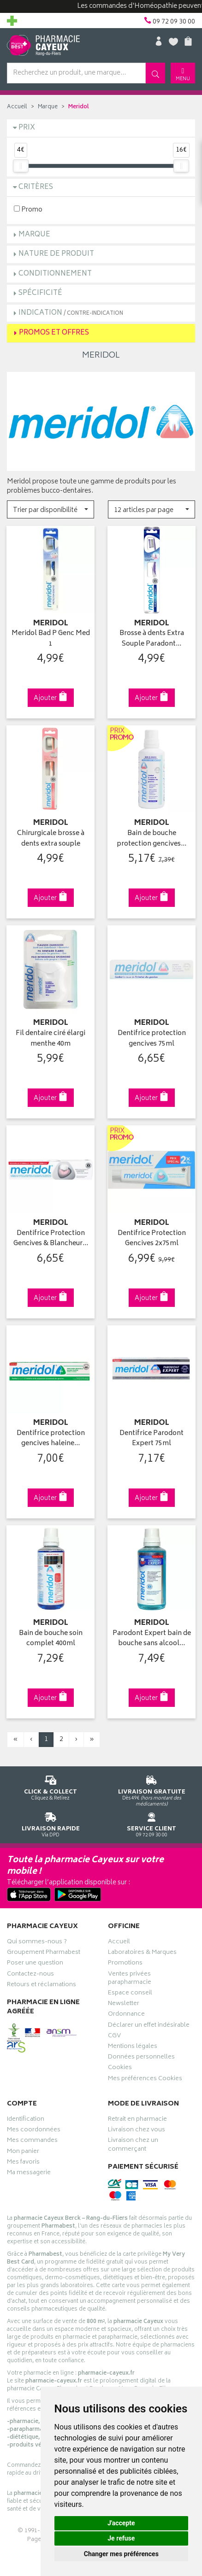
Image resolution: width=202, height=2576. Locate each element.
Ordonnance (126, 2015)
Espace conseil (130, 1994)
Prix (26, 128)
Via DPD (50, 1823)
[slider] (21, 165)
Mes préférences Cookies (145, 2079)
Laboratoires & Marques (142, 1953)
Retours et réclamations (41, 1985)
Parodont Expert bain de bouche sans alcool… (152, 1639)
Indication (70, 313)
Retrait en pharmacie (137, 2120)
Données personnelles (141, 2058)
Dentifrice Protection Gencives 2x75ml (152, 1239)
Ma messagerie (29, 2173)
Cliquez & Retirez (50, 1786)
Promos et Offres (54, 333)
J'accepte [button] (121, 2523)
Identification (25, 2120)
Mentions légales (132, 2047)
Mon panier (23, 2152)
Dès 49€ (151, 1789)
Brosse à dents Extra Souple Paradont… (151, 639)
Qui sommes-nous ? (37, 1942)
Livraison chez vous (136, 2130)
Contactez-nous (30, 1975)
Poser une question (35, 1964)
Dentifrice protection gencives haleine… (51, 1439)
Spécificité (40, 293)
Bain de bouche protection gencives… (151, 839)
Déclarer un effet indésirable (149, 2026)
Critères (35, 187)
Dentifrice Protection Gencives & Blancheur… (50, 1239)
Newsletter (123, 2004)
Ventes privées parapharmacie (129, 1979)
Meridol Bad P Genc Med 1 (51, 639)
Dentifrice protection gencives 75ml (152, 1039)
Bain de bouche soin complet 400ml (51, 1639)
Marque (48, 107)
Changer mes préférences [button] (121, 2554)
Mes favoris (23, 2163)
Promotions (125, 1964)
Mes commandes (32, 2141)
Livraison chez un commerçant (133, 2145)
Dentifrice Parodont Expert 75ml (151, 1439)
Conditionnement (55, 274)
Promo (28, 209)
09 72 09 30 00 (151, 1823)
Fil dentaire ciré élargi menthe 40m (50, 1039)
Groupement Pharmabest (43, 1953)
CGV (114, 2036)
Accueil (17, 107)
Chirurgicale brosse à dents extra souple (50, 839)
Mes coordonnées (33, 2130)
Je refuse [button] (121, 2538)
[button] (50, 509)
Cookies (120, 2068)
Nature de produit (56, 254)
